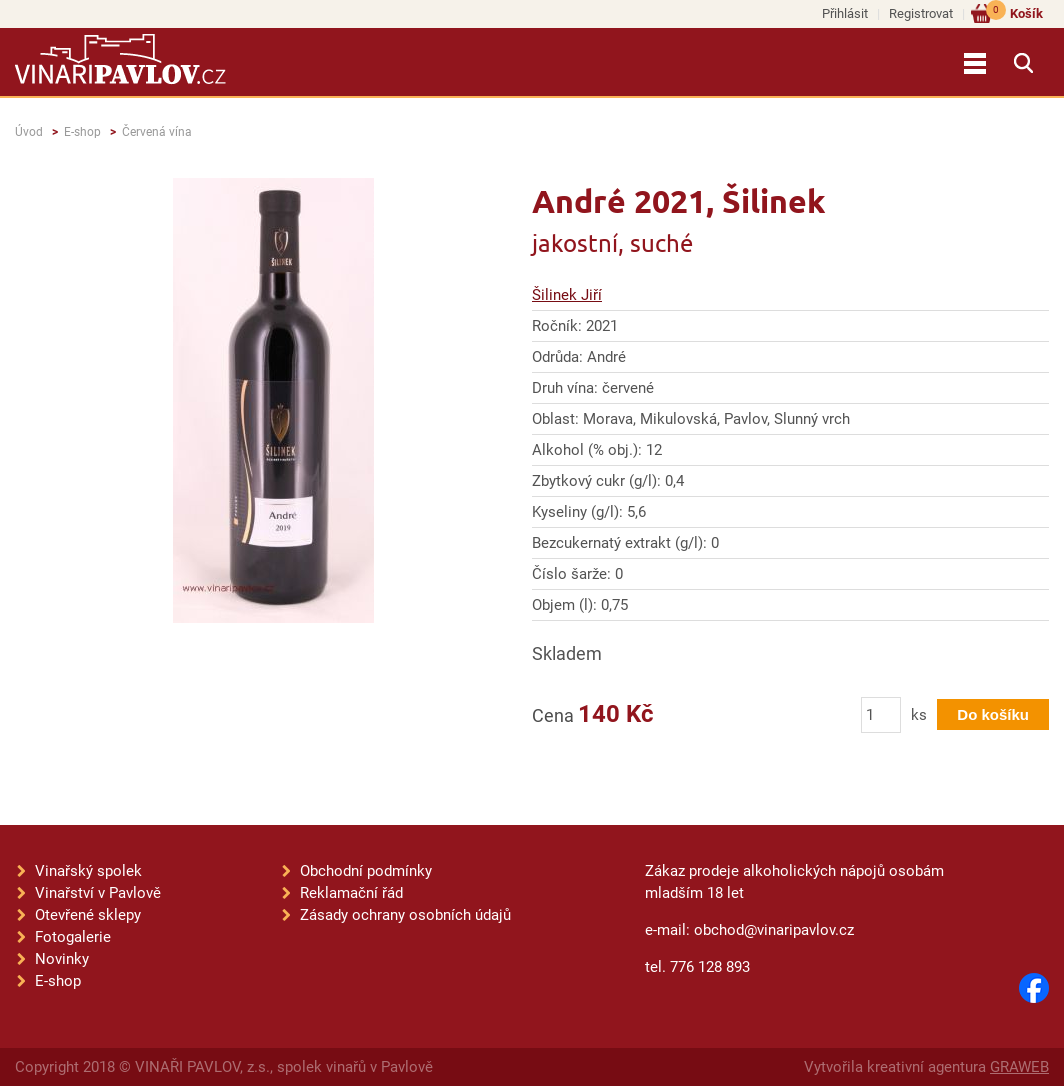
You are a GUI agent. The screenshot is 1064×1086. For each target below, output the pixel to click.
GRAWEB (1019, 1067)
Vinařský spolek (88, 871)
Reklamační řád (351, 893)
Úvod (29, 132)
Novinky (62, 959)
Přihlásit (845, 13)
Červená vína (157, 132)
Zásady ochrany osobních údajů (405, 915)
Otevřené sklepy (88, 915)
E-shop (82, 132)
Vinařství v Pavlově (98, 893)
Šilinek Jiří (567, 295)
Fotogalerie (73, 937)
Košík (1014, 12)
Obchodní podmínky (366, 871)
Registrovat (921, 13)
